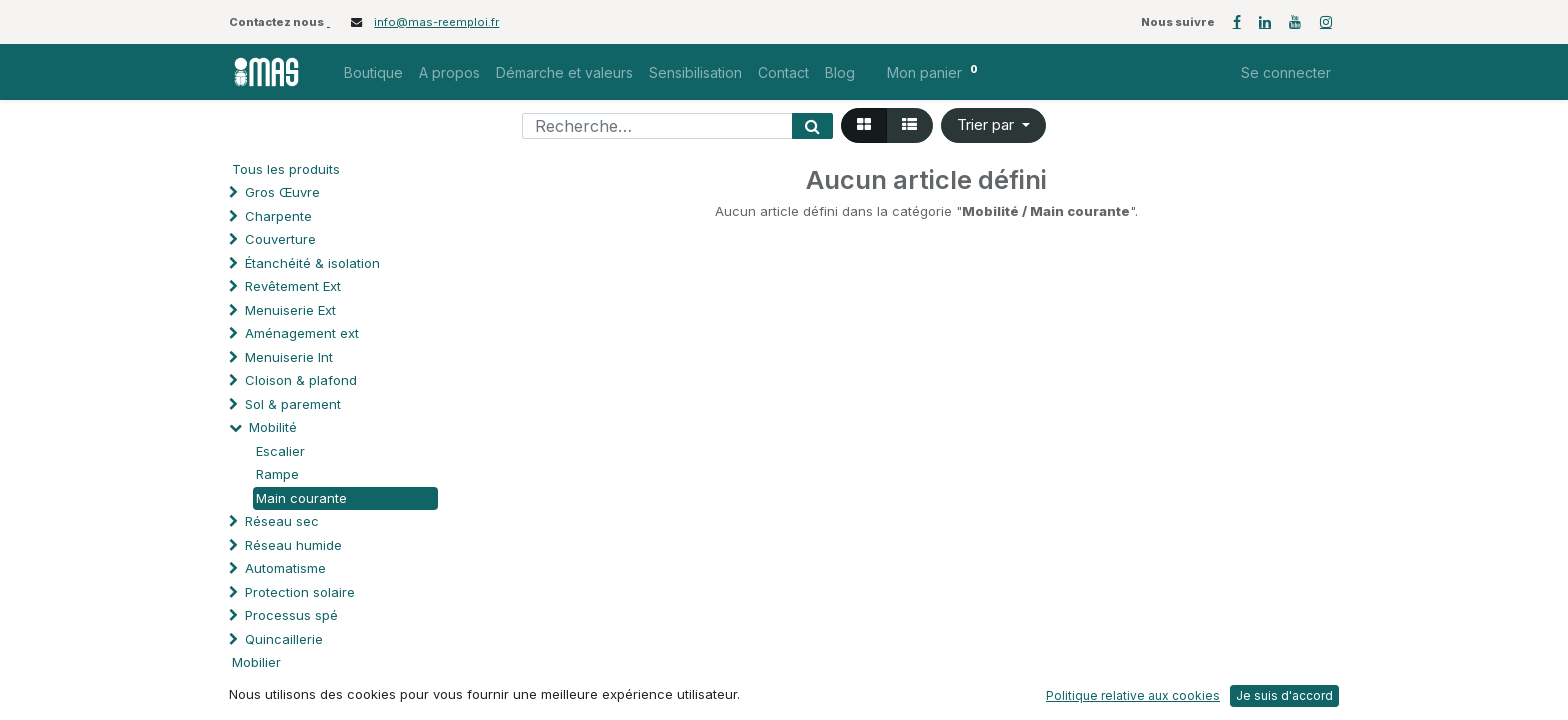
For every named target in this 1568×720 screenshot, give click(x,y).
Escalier (280, 451)
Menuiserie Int (289, 357)
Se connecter (1286, 72)
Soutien (268, 686)
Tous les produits (286, 169)
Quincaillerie (284, 639)
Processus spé (291, 615)
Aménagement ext (302, 333)
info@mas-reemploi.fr (436, 22)
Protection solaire (300, 592)
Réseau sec (282, 521)
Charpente (278, 216)
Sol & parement (295, 404)
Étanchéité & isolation (312, 263)
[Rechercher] (812, 126)
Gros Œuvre (282, 192)
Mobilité (273, 427)
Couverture (280, 239)
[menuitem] (373, 72)
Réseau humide (293, 545)
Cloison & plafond (301, 380)
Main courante (301, 498)
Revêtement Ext (293, 286)
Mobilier (256, 662)
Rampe (277, 474)
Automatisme (285, 568)
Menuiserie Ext (290, 310)
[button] (993, 125)
